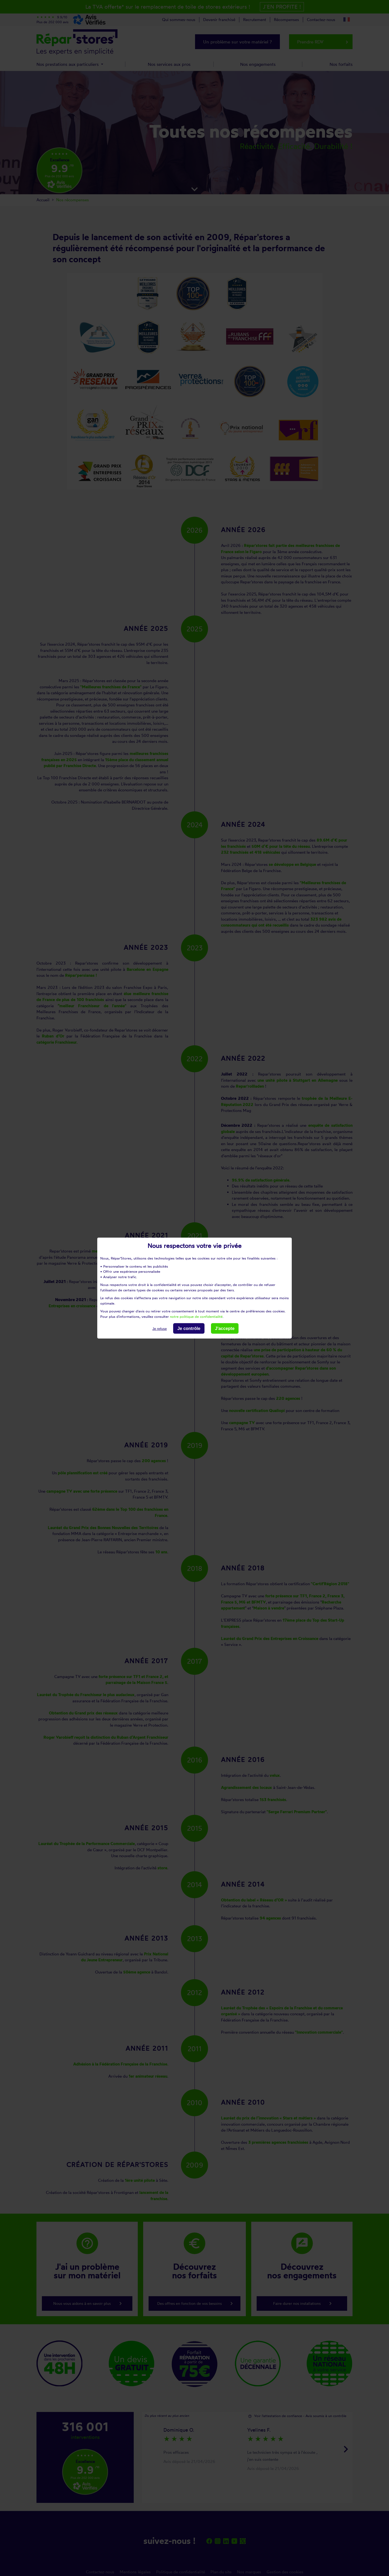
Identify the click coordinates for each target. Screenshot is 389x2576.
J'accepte (224, 1328)
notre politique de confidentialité (196, 1316)
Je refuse (159, 1329)
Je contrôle (188, 1328)
